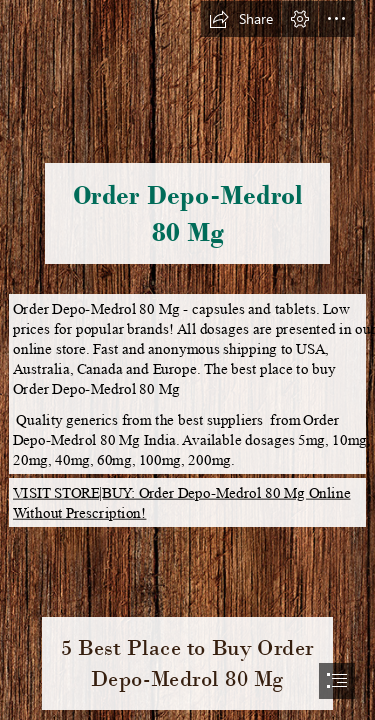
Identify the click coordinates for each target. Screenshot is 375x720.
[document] (187, 360)
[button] (241, 19)
